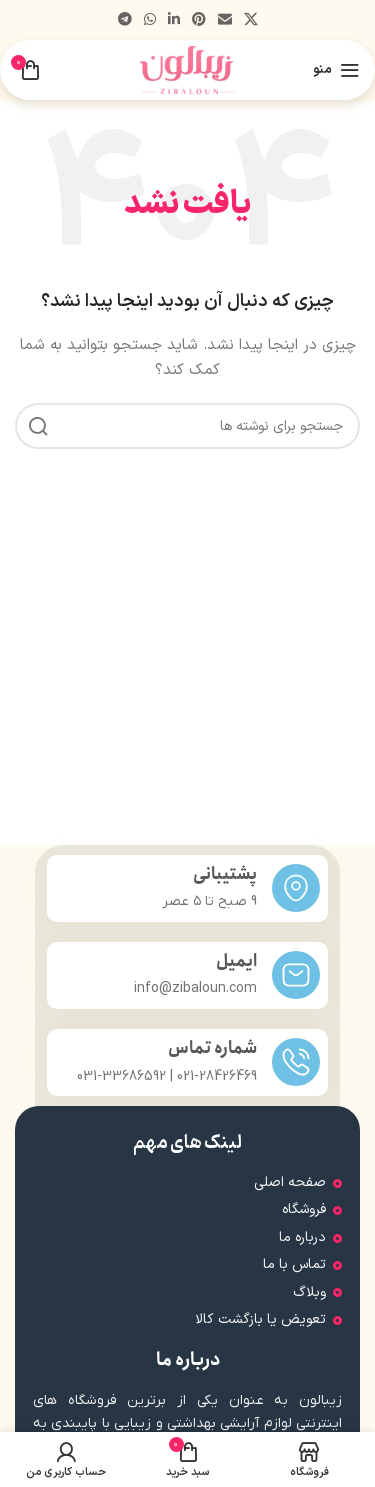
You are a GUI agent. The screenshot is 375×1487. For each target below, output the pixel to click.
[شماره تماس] (296, 1062)
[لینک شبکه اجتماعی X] (251, 20)
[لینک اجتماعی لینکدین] (174, 20)
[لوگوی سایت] (187, 69)
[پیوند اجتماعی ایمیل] (225, 20)
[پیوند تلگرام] (125, 20)
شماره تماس (212, 1048)
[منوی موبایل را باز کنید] (336, 70)
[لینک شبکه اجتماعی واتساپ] (150, 20)
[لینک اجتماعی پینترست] (199, 20)
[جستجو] (187, 426)
